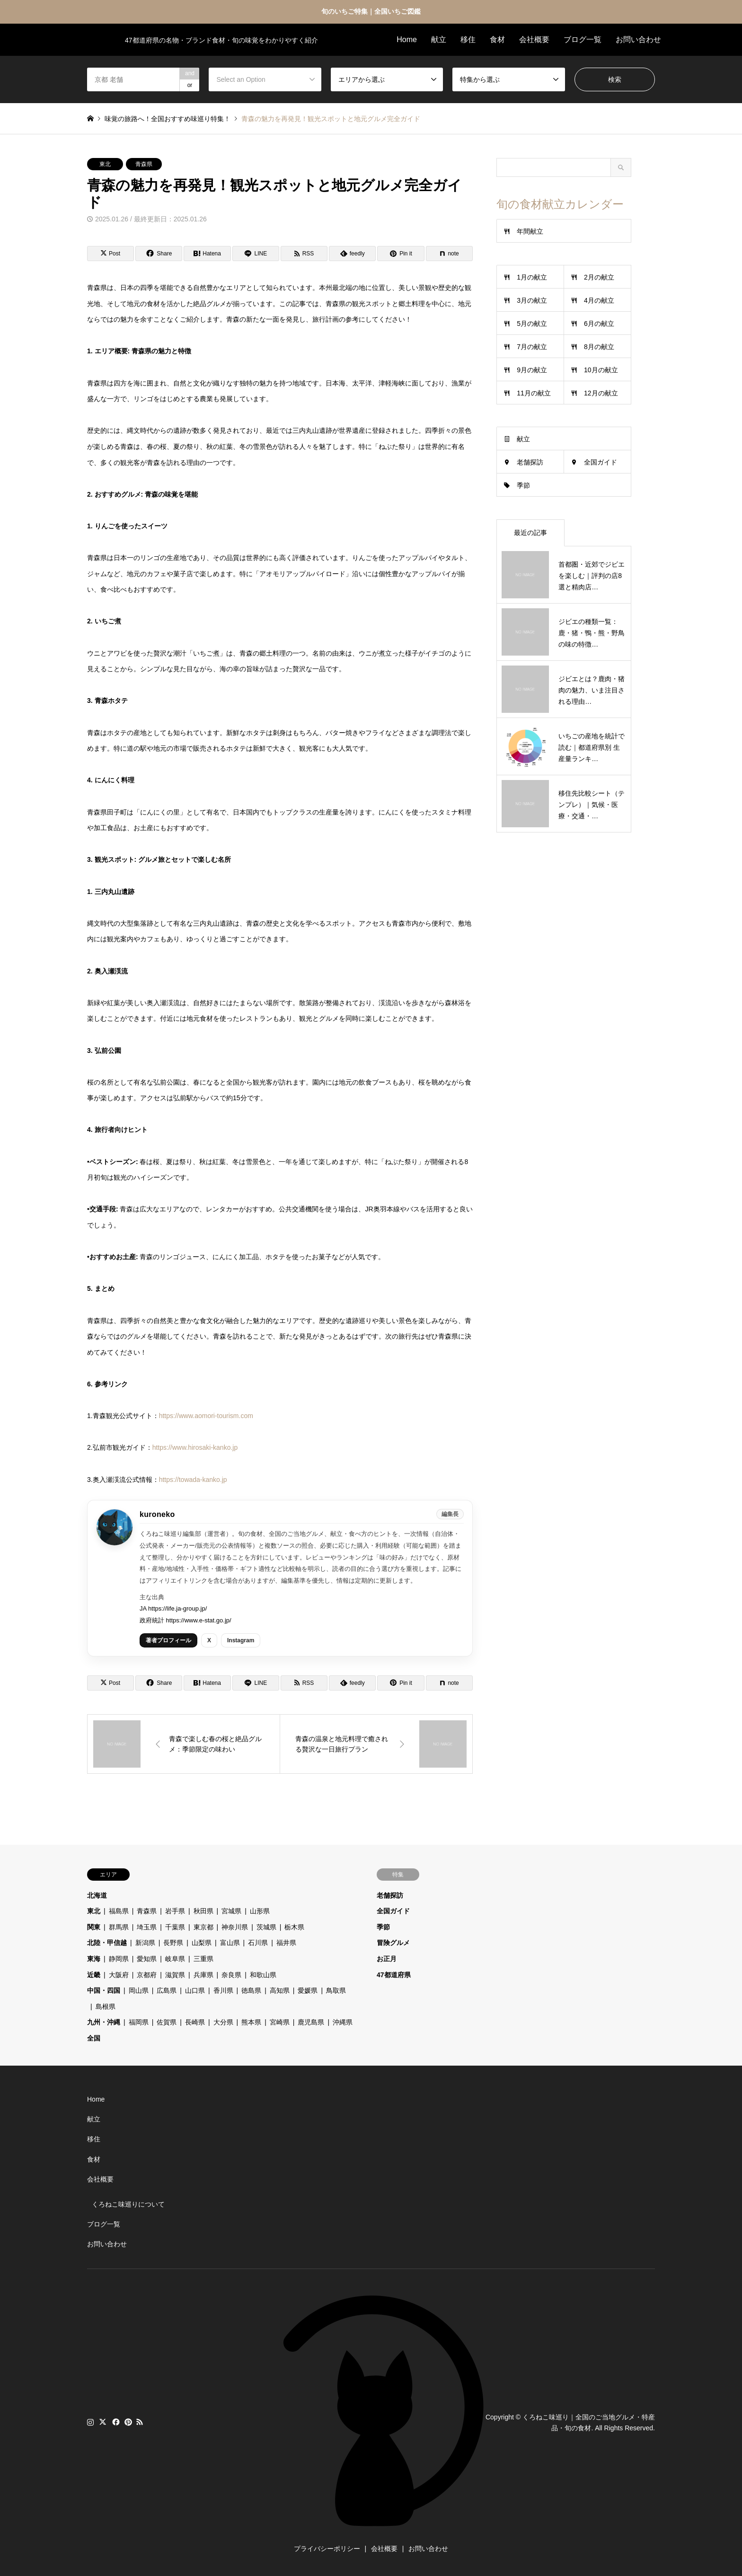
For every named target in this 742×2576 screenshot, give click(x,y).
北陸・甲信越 (107, 1942)
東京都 (203, 1927)
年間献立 (530, 231)
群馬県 (119, 1927)
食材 (497, 39)
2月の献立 (599, 277)
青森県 (143, 164)
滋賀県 (175, 1975)
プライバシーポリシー (327, 2548)
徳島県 (251, 1990)
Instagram (240, 1640)
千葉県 (175, 1927)
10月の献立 (601, 370)
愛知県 (147, 1959)
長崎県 (195, 2022)
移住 (468, 39)
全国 (93, 2038)
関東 (93, 1927)
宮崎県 (280, 2022)
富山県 (230, 1942)
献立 (438, 39)
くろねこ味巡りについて (128, 2204)
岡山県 (139, 1990)
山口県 (195, 1990)
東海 (93, 1959)
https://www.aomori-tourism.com (206, 1415)
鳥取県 (336, 1990)
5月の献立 (532, 323)
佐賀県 (167, 2022)
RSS (139, 2421)
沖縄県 (343, 2022)
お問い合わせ (638, 39)
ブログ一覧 (582, 39)
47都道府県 (394, 1975)
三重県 (203, 1959)
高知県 (280, 1990)
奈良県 (231, 1975)
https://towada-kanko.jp (193, 1479)
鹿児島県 (311, 2022)
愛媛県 (308, 1990)
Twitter (102, 2421)
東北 (105, 164)
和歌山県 (263, 1975)
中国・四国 (103, 1990)
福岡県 (139, 2022)
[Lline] (255, 253)
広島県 (167, 1990)
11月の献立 (534, 393)
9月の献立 (532, 370)
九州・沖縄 (103, 2022)
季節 (523, 485)
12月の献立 (601, 393)
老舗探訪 (530, 462)
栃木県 (294, 1927)
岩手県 (175, 1911)
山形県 (260, 1911)
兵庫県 (203, 1975)
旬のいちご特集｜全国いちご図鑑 (371, 11)
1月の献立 (532, 277)
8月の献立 (599, 346)
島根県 (105, 2006)
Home (407, 39)
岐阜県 (175, 1959)
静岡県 (119, 1959)
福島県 (119, 1911)
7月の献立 (532, 346)
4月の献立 (599, 300)
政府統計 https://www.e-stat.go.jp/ (185, 1620)
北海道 (97, 1895)
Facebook (115, 2421)
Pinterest (127, 2421)
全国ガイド (600, 462)
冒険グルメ (393, 1942)
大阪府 (119, 1975)
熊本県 (251, 2022)
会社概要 (534, 39)
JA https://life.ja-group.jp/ (173, 1608)
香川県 (223, 1990)
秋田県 (203, 1911)
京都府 (147, 1975)
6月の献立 (599, 323)
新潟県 (145, 1942)
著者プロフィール (168, 1640)
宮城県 (231, 1911)
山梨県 (202, 1942)
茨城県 (266, 1927)
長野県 (173, 1942)
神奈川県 (234, 1927)
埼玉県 (147, 1927)
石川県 (258, 1942)
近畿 (93, 1975)
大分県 (223, 2022)
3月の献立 (532, 300)
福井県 (286, 1942)
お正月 (387, 1959)
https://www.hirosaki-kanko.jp (195, 1447)
